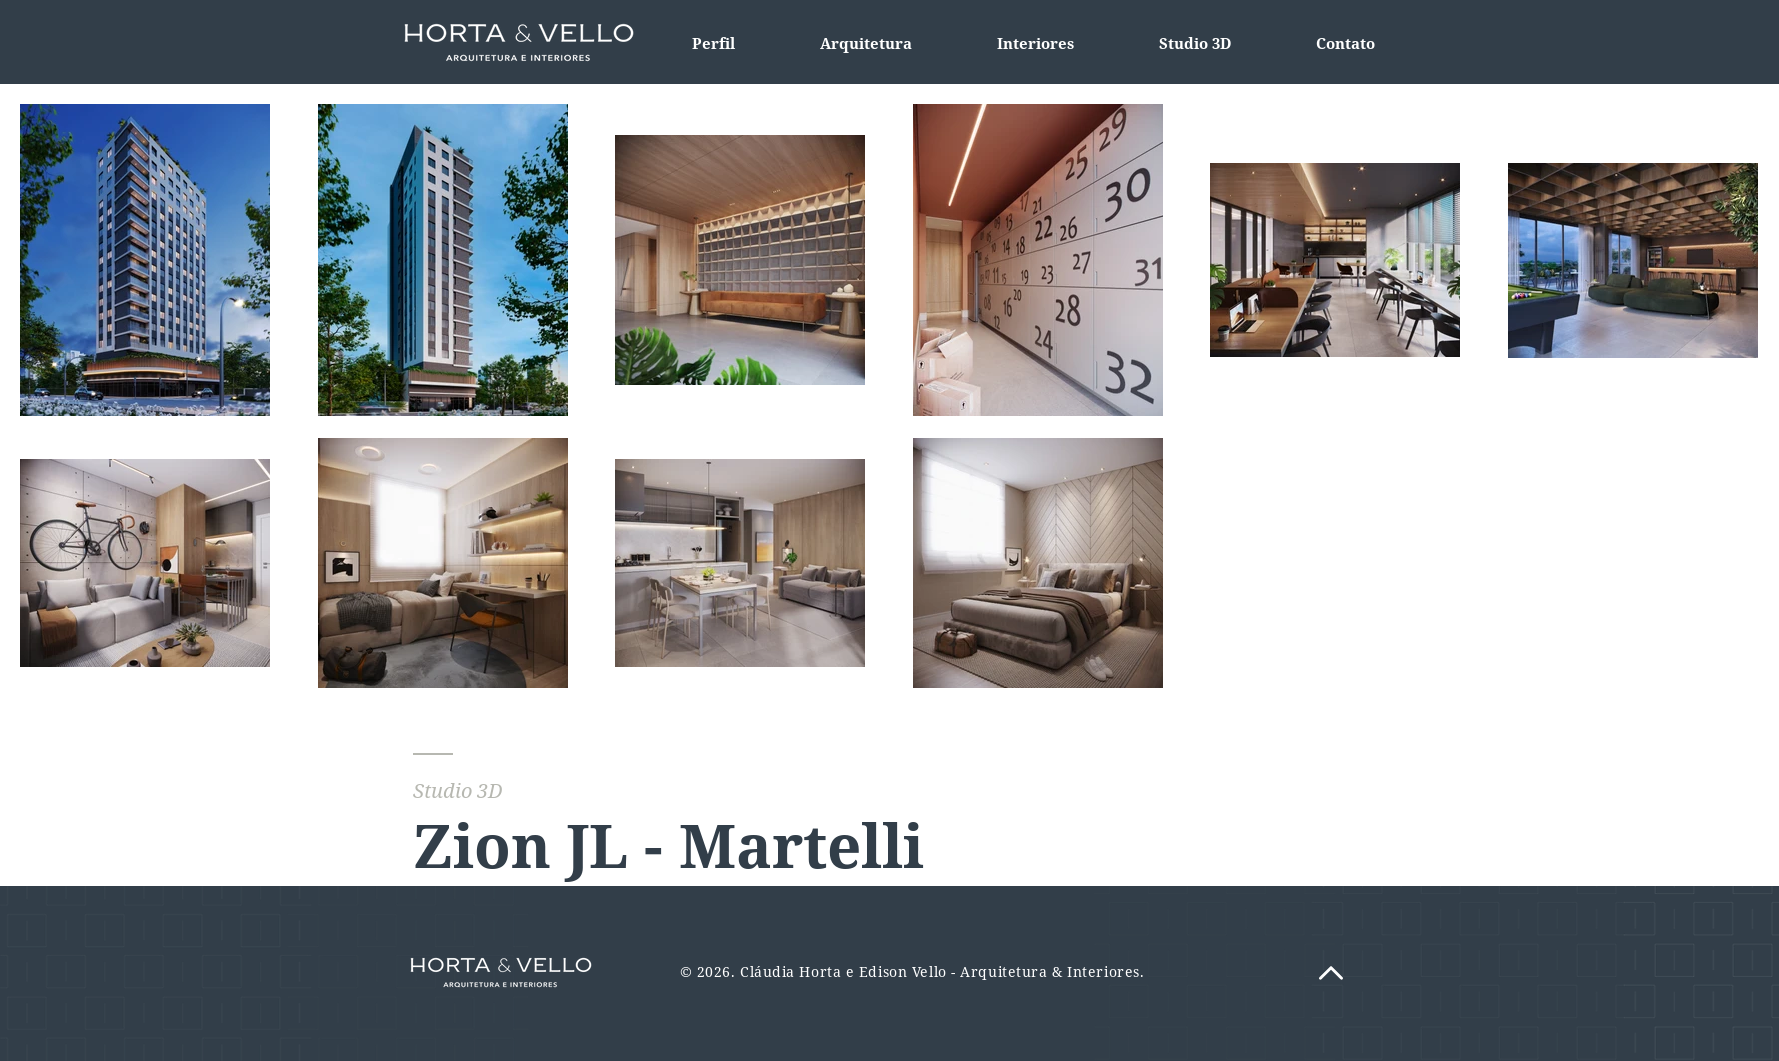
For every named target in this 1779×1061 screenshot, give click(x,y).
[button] (1036, 43)
